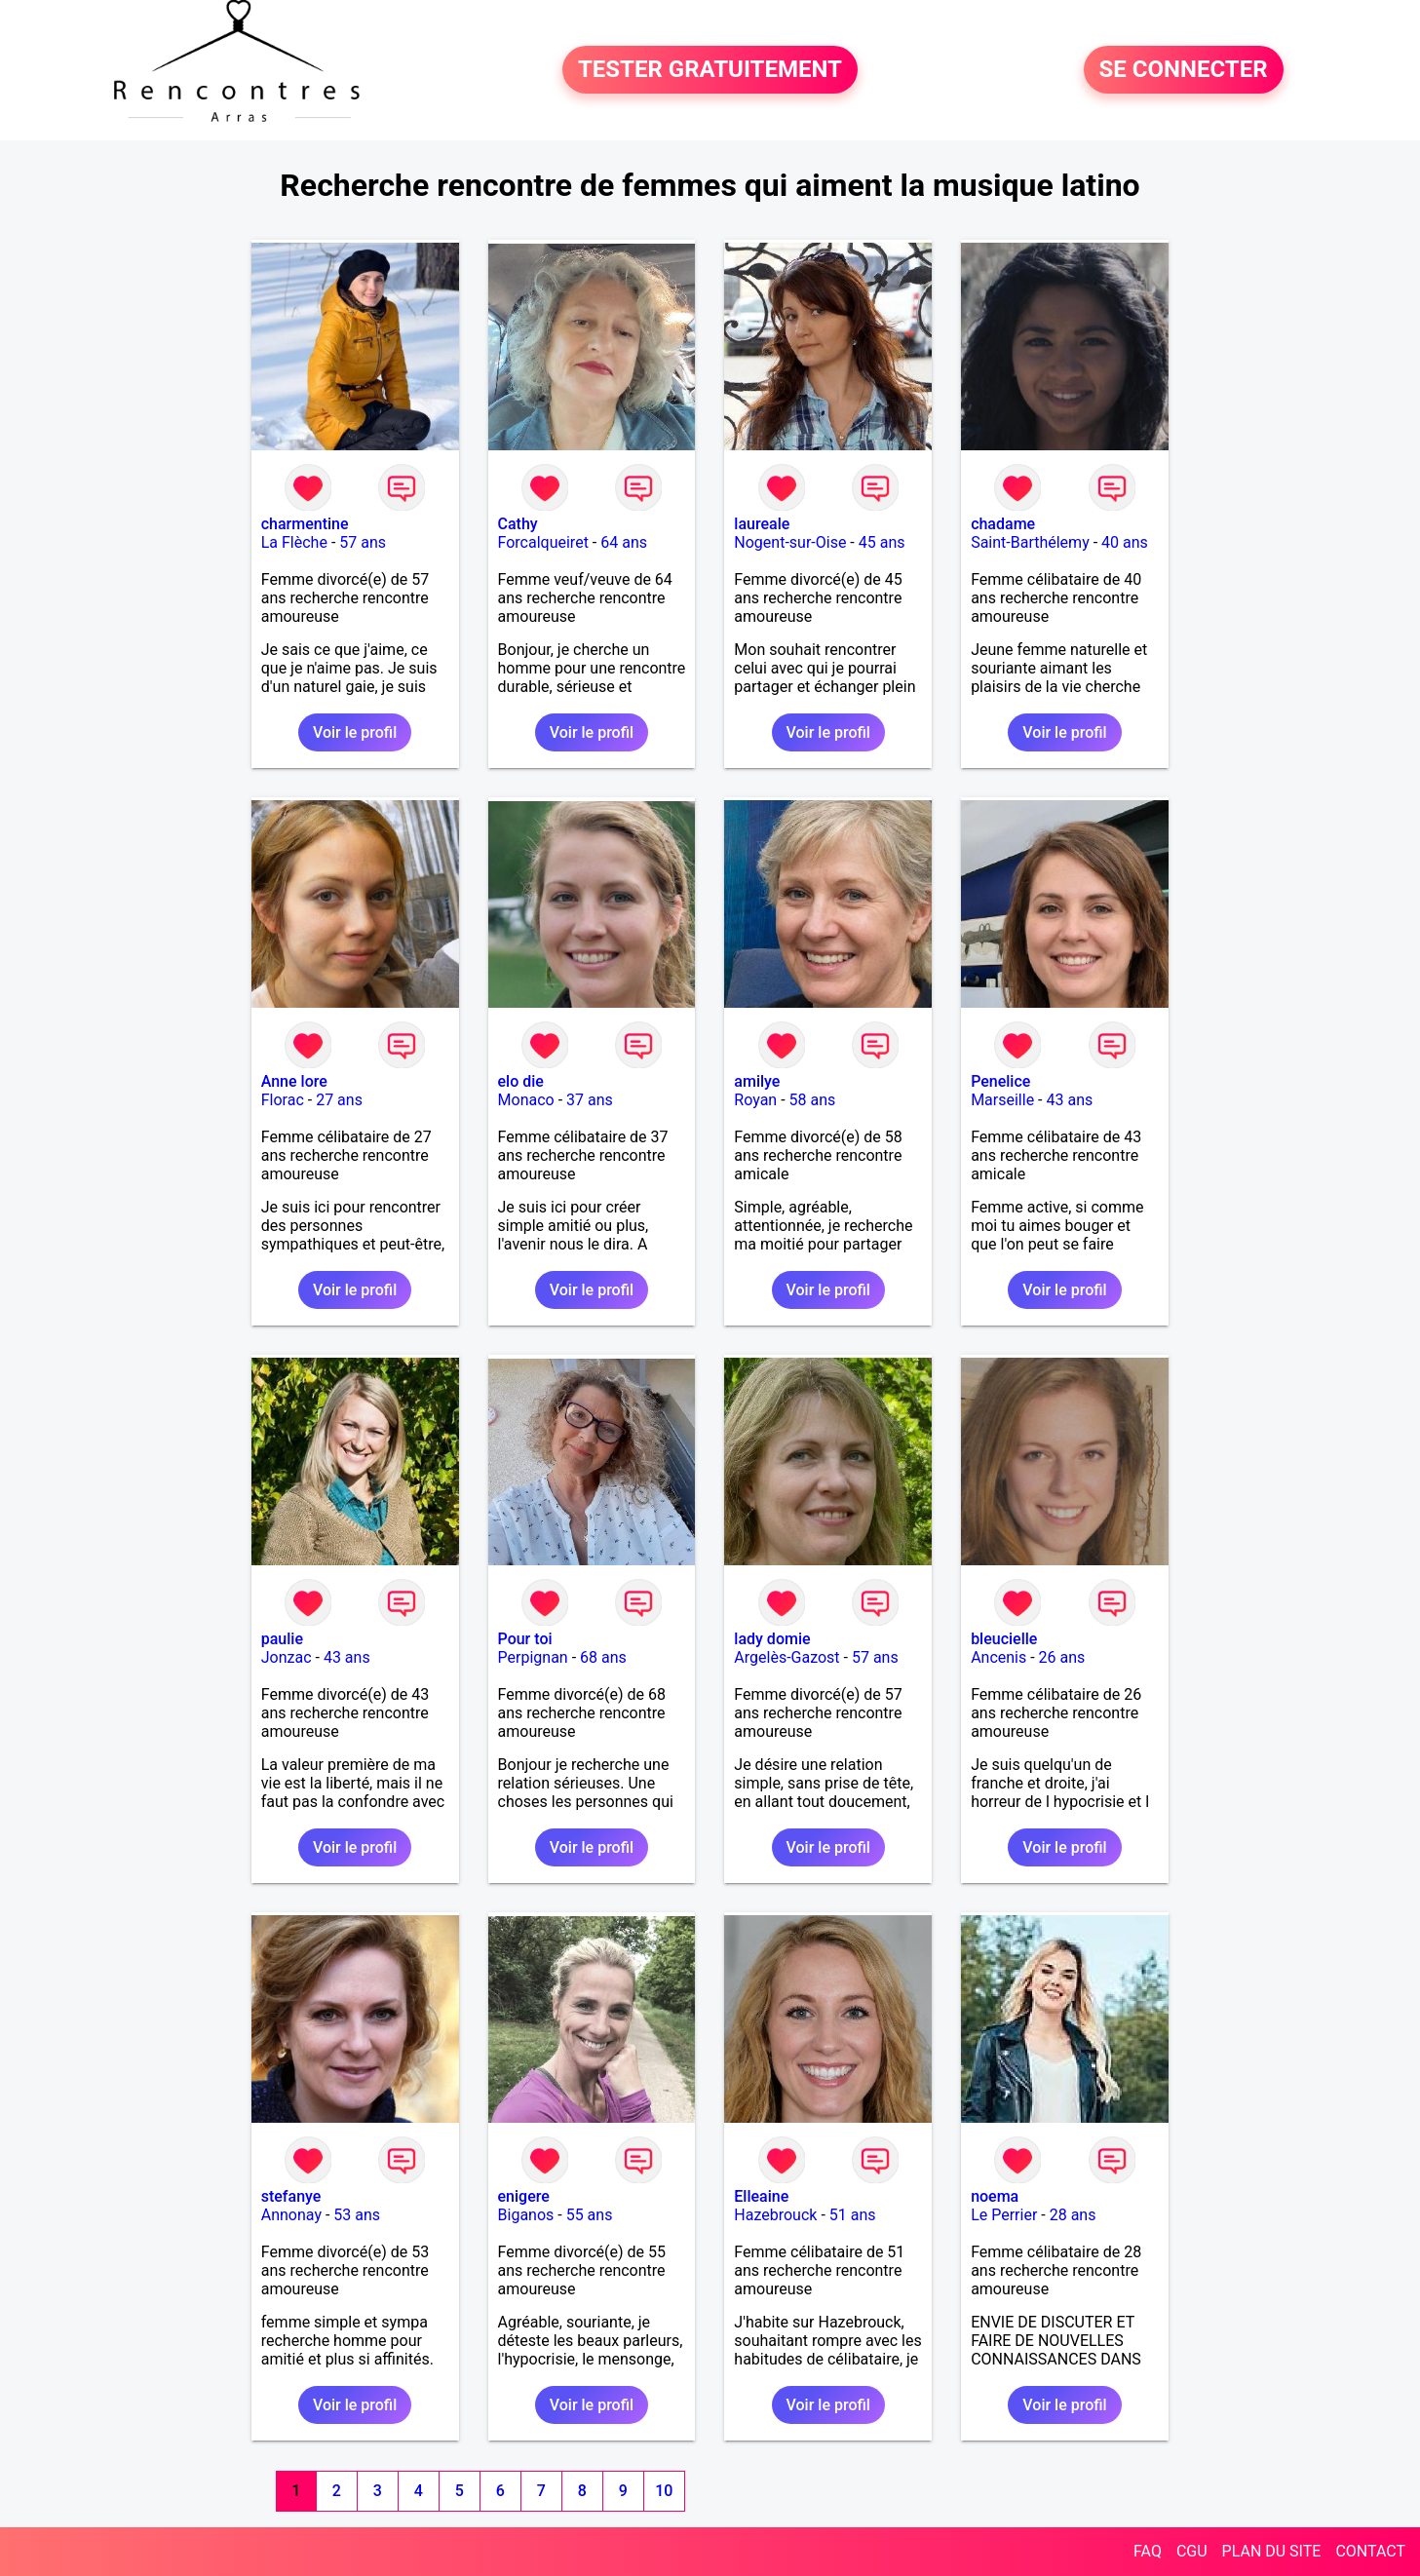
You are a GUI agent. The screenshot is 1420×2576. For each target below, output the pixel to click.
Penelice (1000, 1081)
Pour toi (525, 1639)
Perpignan (533, 1657)
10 (663, 2490)
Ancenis (998, 1657)
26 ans (1062, 1657)
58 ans (812, 1100)
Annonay (291, 2215)
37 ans (589, 1100)
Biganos (526, 2215)
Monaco (526, 1100)
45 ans (882, 542)
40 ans (1124, 542)
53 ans (356, 2215)
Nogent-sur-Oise (790, 542)
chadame (1003, 524)
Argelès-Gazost (786, 1657)
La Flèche (294, 542)
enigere (524, 2196)
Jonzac (286, 1657)
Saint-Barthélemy (1030, 542)
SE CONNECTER (1183, 70)
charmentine (305, 524)
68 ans (603, 1657)
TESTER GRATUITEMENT (710, 70)
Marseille (1002, 1100)
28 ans (1073, 2215)
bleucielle (1004, 1639)
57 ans (362, 542)
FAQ (1147, 2551)
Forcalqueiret (543, 542)
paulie (282, 1639)
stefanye (291, 2196)
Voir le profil (355, 732)
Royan (755, 1100)
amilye (757, 1081)
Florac (282, 1100)
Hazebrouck (775, 2215)
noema (994, 2196)
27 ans (339, 1100)
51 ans (852, 2215)
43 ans (1069, 1100)
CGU (1192, 2551)
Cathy (518, 524)
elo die (521, 1081)
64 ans (623, 542)
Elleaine (761, 2196)
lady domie (772, 1639)
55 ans (589, 2215)
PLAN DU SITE (1272, 2551)
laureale (761, 524)
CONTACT (1370, 2551)
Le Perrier (1004, 2215)
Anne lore (294, 1081)
